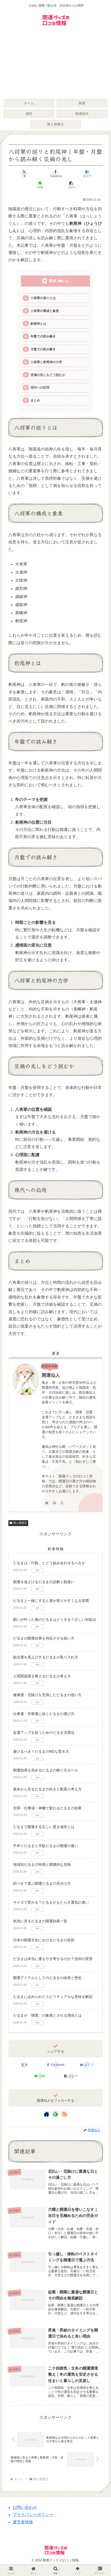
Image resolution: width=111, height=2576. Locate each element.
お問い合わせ (25, 2516)
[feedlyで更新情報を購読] (54, 1510)
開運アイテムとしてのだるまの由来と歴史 (47, 1985)
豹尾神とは (39, 326)
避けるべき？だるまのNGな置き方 (41, 1758)
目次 (52, 281)
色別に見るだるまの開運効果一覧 (40, 1928)
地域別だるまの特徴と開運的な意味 (42, 1872)
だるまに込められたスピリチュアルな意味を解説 (52, 2004)
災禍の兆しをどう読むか (49, 380)
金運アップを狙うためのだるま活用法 (43, 1740)
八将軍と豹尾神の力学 (48, 366)
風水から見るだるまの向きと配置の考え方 (47, 1796)
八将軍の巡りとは (44, 299)
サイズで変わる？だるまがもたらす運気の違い (51, 1909)
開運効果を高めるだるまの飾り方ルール (45, 1777)
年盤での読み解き (44, 339)
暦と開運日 (18, 1530)
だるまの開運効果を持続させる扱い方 (43, 1645)
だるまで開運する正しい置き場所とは (43, 1834)
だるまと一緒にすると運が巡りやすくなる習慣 (51, 1608)
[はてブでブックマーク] (87, 173)
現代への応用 (41, 393)
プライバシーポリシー (33, 2524)
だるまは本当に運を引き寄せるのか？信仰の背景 (52, 1966)
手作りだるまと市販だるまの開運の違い (45, 1853)
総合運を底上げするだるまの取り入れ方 (45, 1664)
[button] (71, 184)
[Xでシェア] (24, 173)
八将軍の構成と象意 (46, 312)
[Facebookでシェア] (55, 173)
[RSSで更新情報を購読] (62, 1510)
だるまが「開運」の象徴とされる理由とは (47, 2023)
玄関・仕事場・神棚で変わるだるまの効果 (47, 1815)
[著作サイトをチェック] (47, 1510)
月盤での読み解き (44, 353)
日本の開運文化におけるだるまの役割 (43, 1947)
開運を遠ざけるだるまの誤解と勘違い (43, 1589)
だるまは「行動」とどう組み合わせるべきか (49, 1570)
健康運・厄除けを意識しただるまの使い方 (47, 1702)
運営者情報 (23, 2531)
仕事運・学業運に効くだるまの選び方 (43, 1721)
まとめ (36, 407)
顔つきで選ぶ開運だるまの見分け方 (42, 1891)
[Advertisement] (55, 63)
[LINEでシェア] (40, 184)
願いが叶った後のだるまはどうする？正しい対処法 (54, 1626)
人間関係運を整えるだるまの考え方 (42, 1683)
